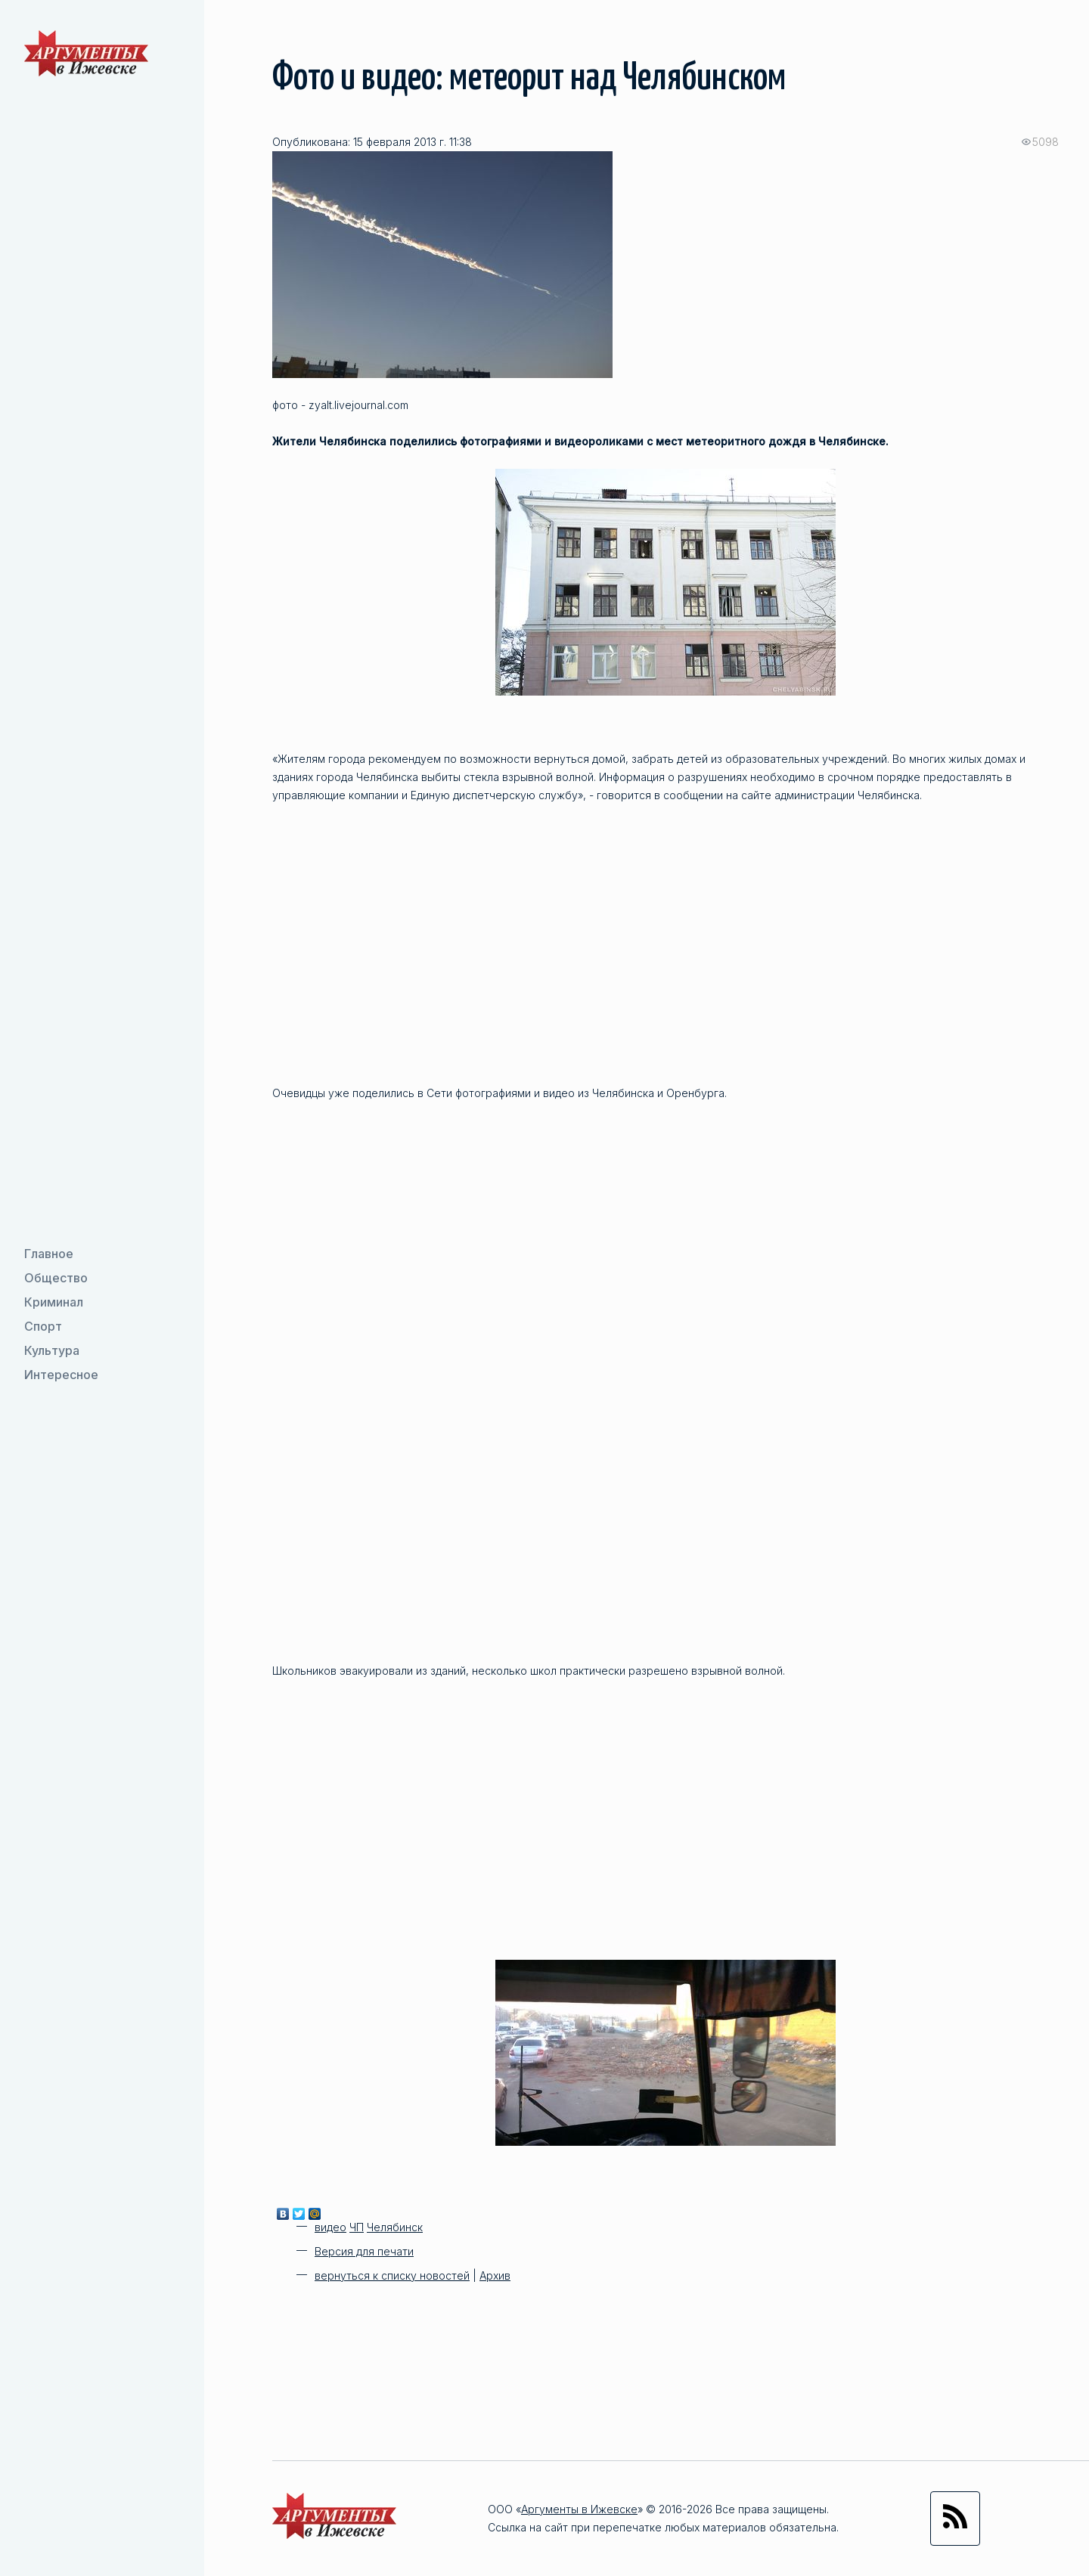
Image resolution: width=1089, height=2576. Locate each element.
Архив (494, 2275)
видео (330, 2227)
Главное (48, 1253)
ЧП (356, 2227)
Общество (56, 1277)
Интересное (61, 1374)
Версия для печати (364, 2251)
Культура (51, 1350)
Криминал (53, 1302)
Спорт (43, 1326)
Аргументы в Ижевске (579, 2509)
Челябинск (395, 2227)
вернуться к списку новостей (392, 2275)
